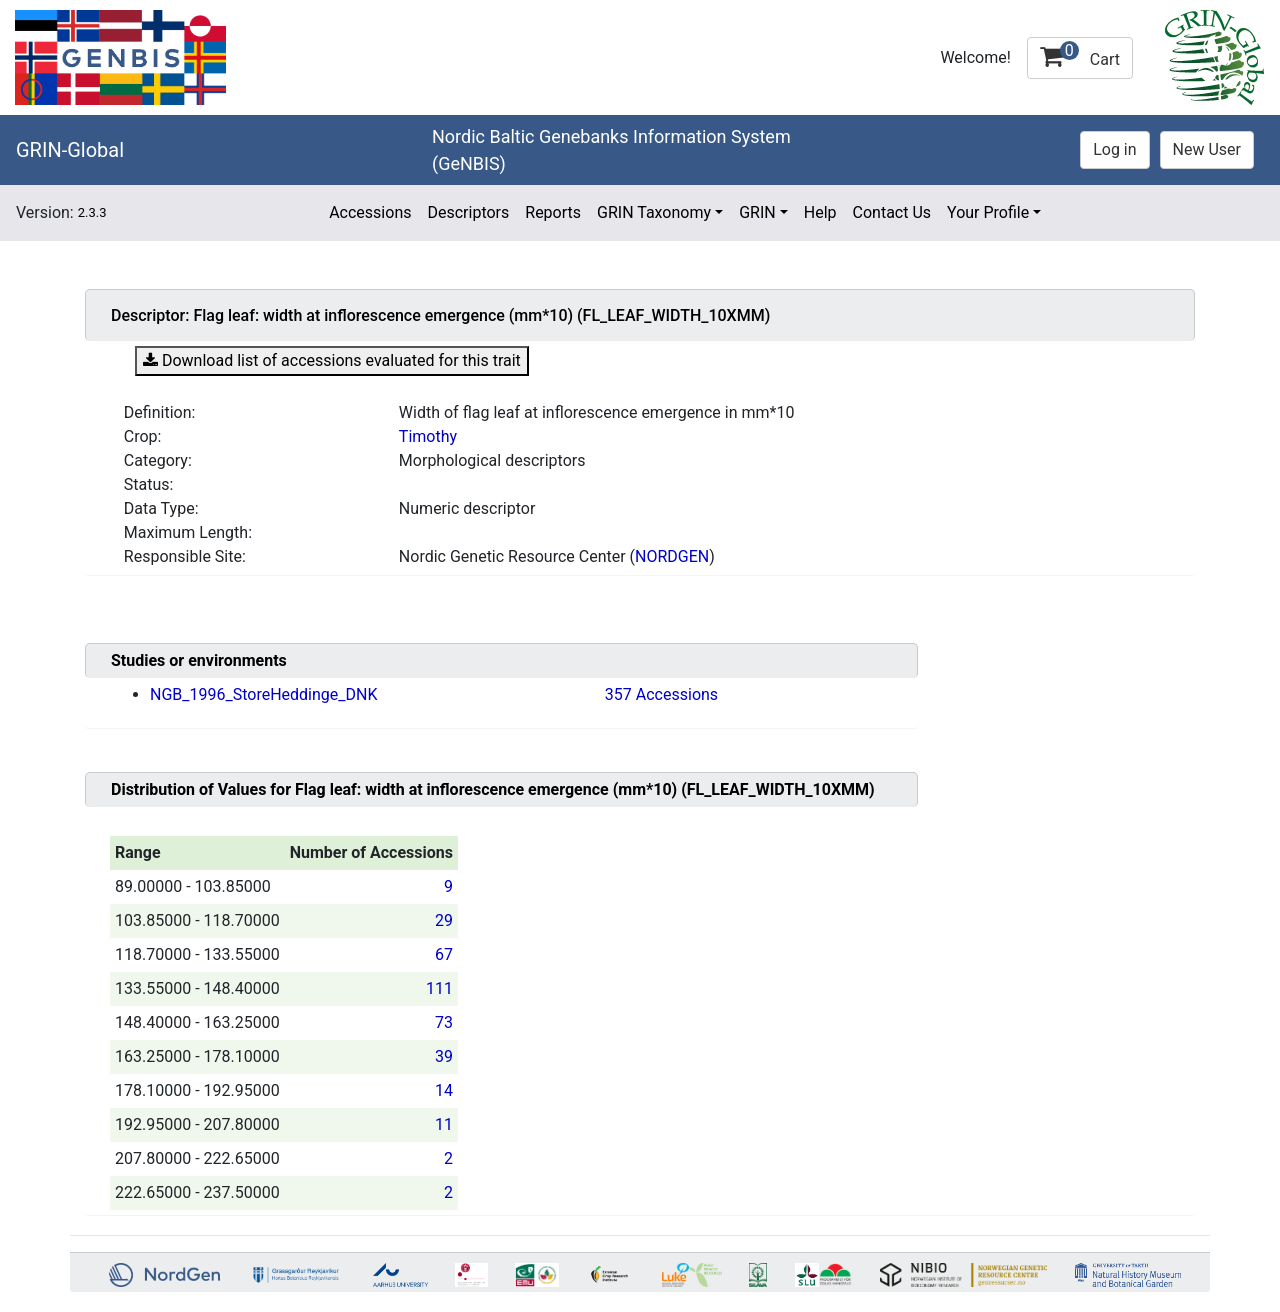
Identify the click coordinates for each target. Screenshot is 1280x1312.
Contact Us (892, 212)
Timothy (428, 436)
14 (444, 1090)
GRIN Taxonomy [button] (654, 212)
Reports (553, 212)
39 (444, 1056)
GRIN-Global (70, 150)
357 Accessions (661, 694)
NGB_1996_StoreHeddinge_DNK (263, 694)
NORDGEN (672, 556)
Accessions (370, 212)
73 (444, 1022)
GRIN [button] (757, 212)
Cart (1080, 55)
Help (820, 212)
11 (444, 1124)
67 (444, 954)
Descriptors (468, 212)
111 (439, 988)
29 (444, 920)
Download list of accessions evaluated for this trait (332, 360)
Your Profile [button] (988, 212)
